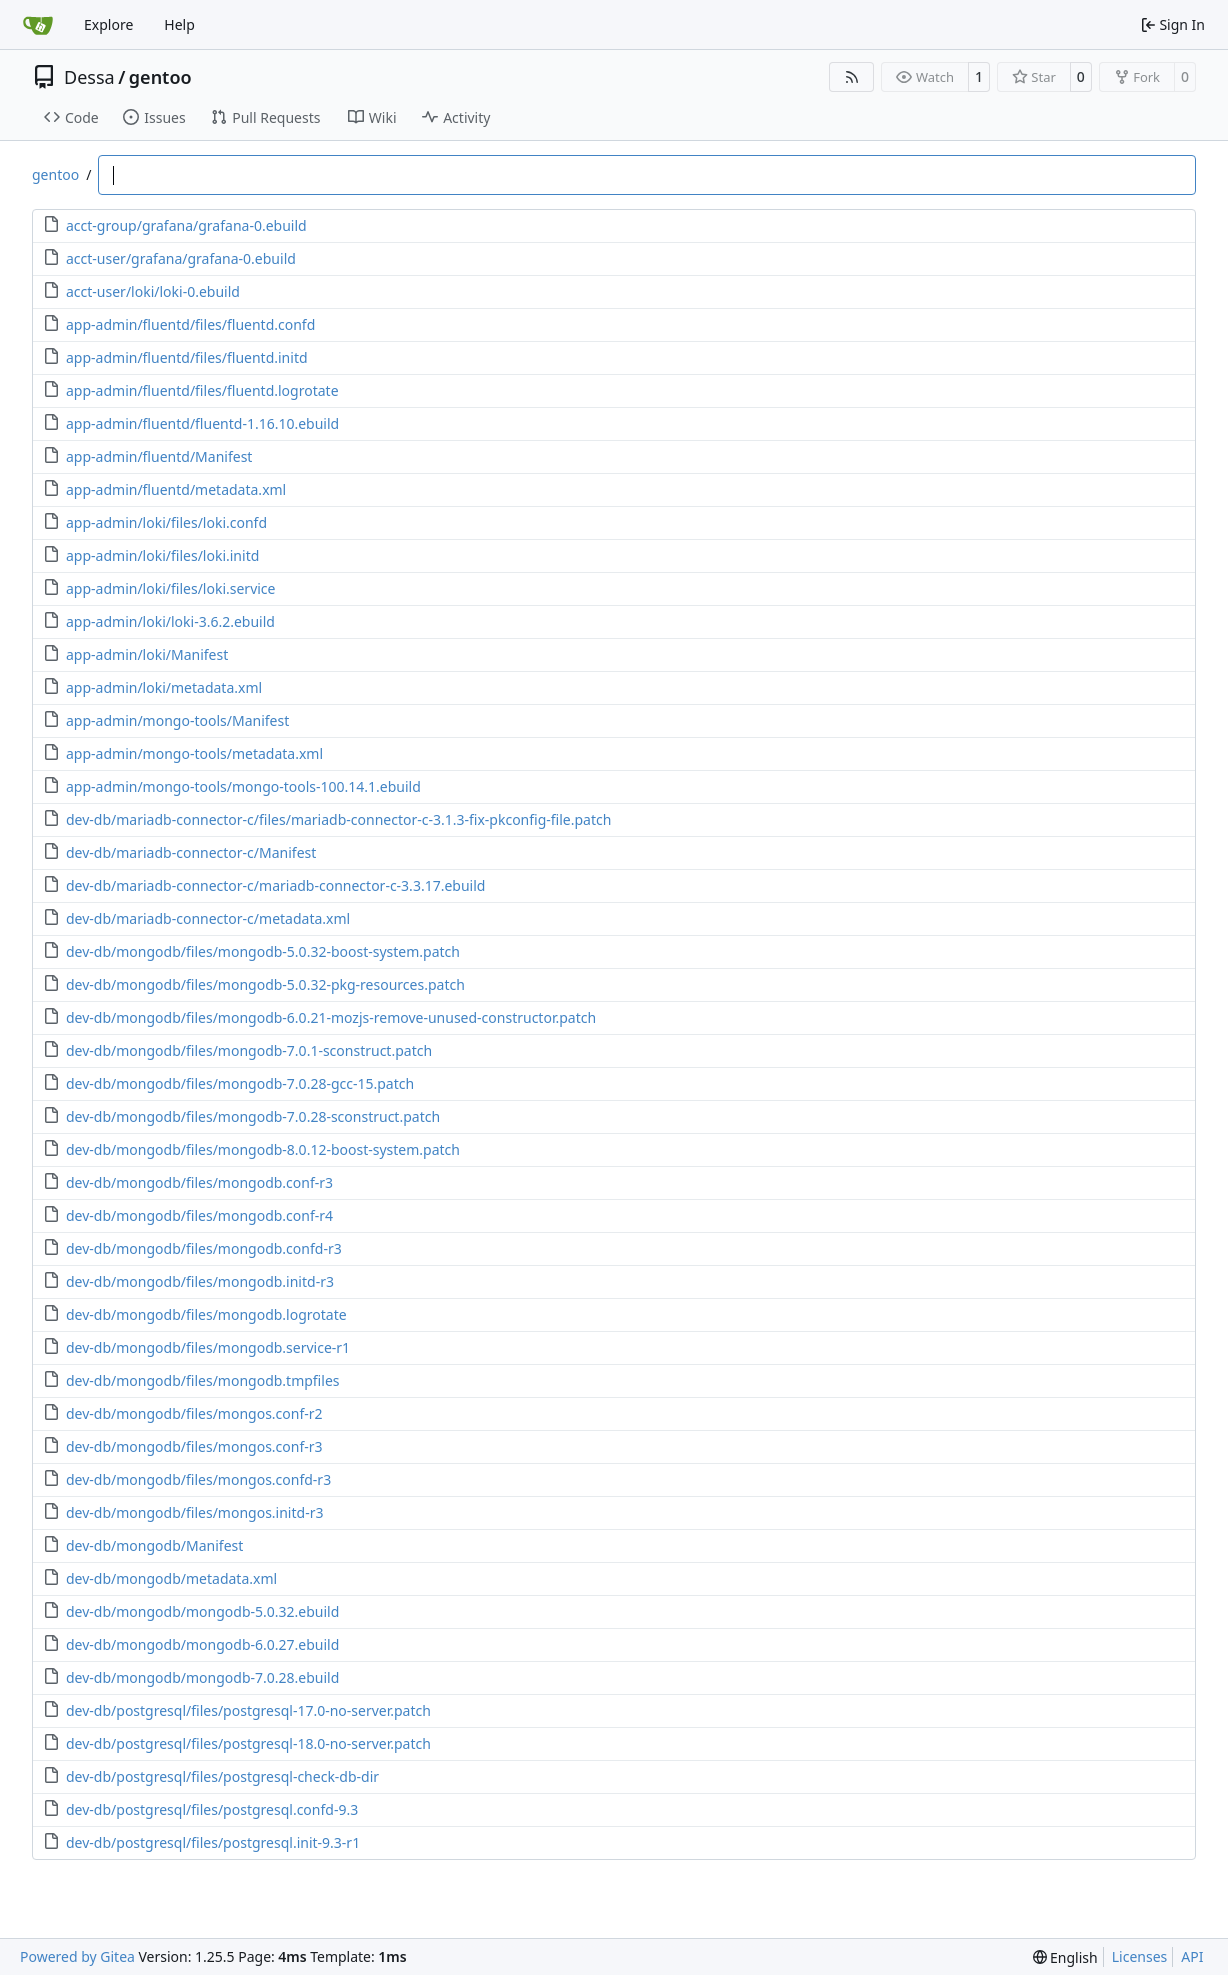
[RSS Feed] (852, 77)
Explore (108, 24)
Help (179, 24)
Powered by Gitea (77, 1956)
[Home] (38, 25)
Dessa (89, 77)
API (1192, 1956)
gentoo (160, 77)
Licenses (1140, 1956)
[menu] (1065, 1957)
